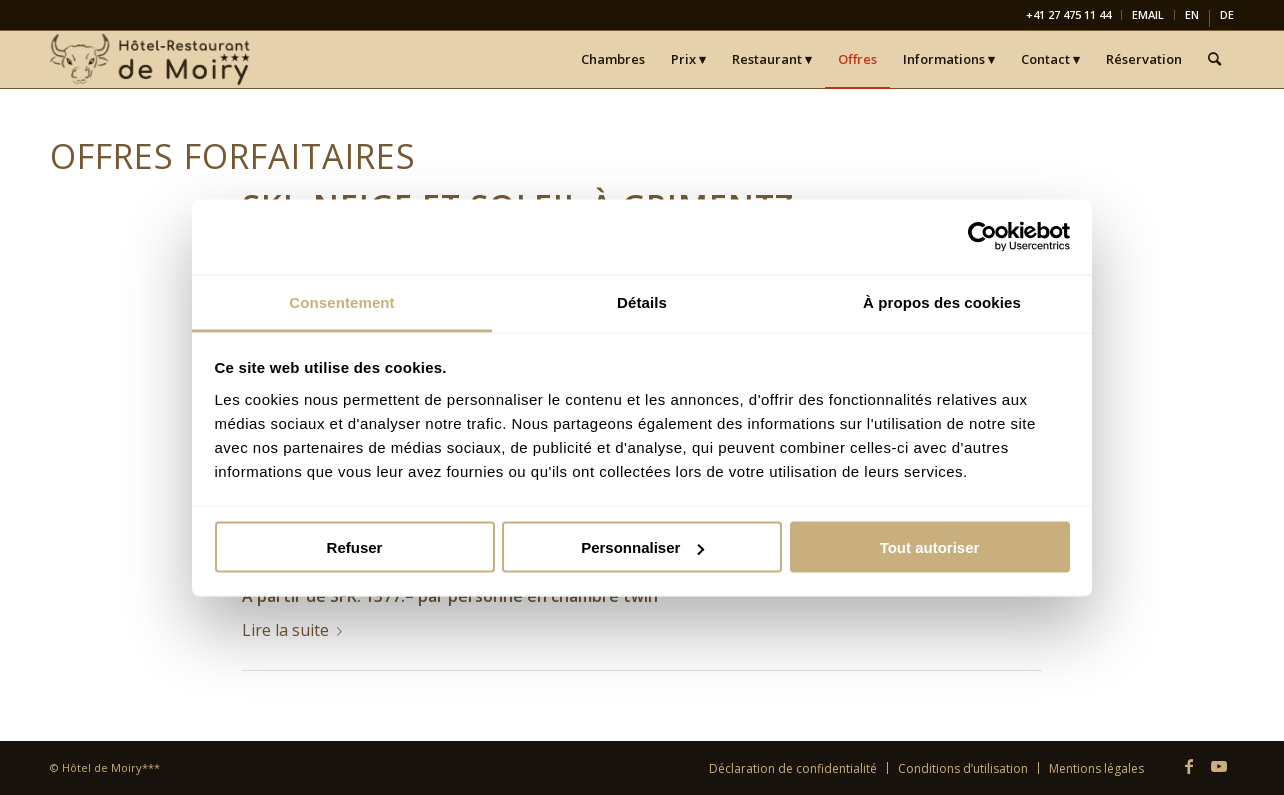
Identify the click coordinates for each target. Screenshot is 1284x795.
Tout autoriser (930, 547)
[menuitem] (1069, 15)
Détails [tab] (642, 301)
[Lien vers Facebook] (1189, 766)
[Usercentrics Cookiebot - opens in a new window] (982, 237)
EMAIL (1148, 14)
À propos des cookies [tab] (942, 301)
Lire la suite (296, 630)
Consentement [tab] (341, 301)
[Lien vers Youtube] (1219, 766)
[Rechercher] (1214, 59)
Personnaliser (642, 547)
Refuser (355, 547)
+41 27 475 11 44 (1068, 14)
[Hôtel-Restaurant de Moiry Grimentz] (151, 59)
